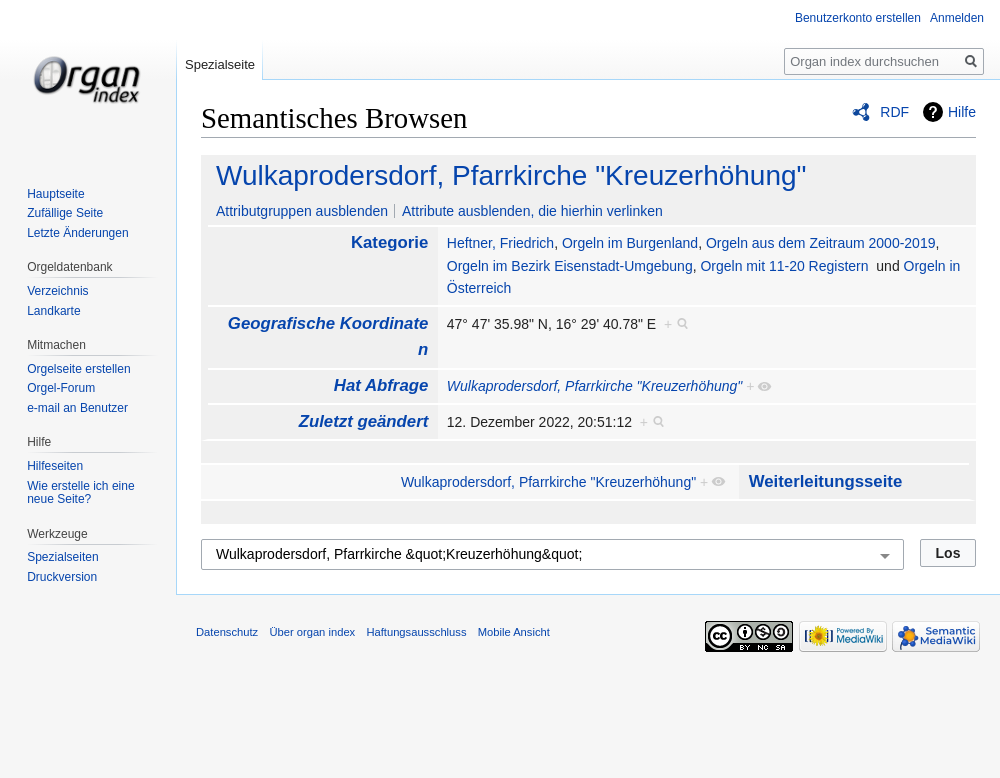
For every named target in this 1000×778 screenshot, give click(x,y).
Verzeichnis (57, 291)
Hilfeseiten (55, 466)
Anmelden (957, 18)
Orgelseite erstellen (78, 369)
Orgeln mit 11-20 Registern (784, 266)
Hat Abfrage (381, 385)
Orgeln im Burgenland (630, 243)
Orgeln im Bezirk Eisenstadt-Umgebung (570, 266)
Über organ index (312, 632)
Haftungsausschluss (416, 632)
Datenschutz (227, 632)
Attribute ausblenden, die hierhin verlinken (532, 211)
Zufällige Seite (65, 213)
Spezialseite (220, 64)
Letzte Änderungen (77, 233)
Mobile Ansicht (514, 632)
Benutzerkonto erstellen (858, 18)
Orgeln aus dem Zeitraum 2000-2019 (821, 243)
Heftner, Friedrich (500, 243)
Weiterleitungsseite (826, 481)
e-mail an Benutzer (77, 408)
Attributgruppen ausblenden (302, 211)
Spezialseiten (62, 557)
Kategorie (389, 242)
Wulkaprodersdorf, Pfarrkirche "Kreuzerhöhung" (511, 175)
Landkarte (53, 311)
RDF (894, 112)
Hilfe (962, 112)
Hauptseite (55, 194)
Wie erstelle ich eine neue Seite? (80, 493)
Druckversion (62, 577)
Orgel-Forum (61, 388)
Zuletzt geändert (364, 421)
